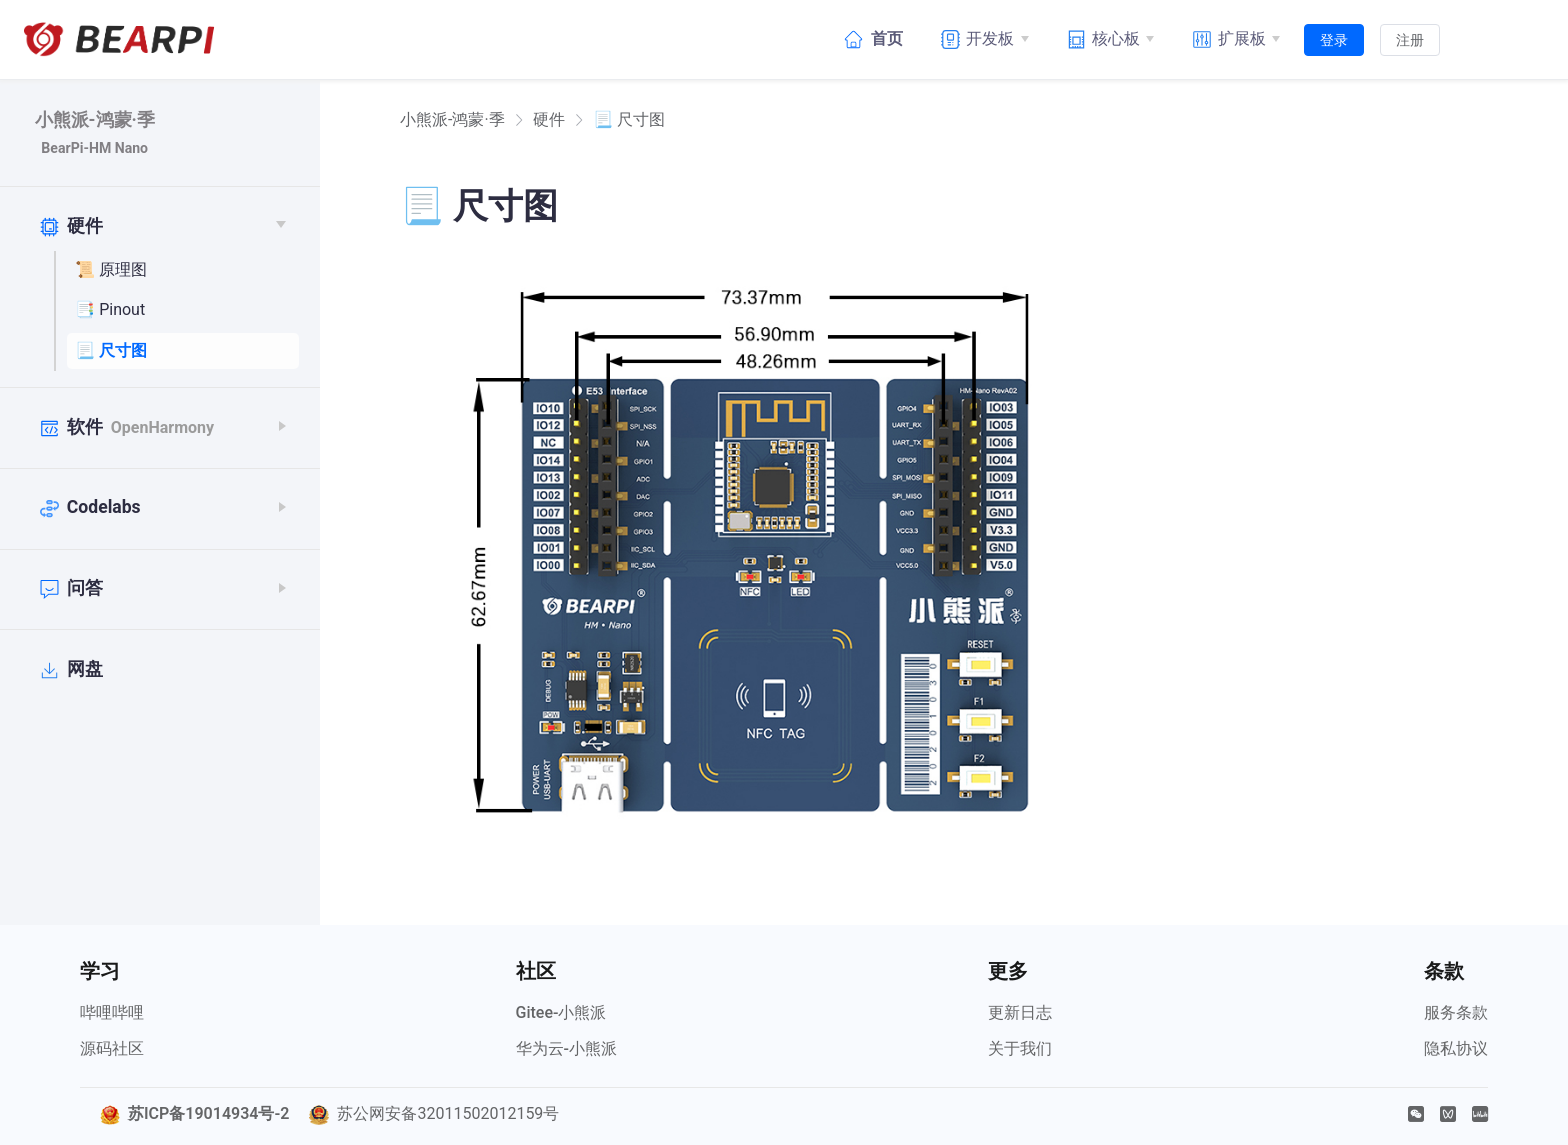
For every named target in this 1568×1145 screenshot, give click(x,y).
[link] (452, 120)
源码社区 (112, 1048)
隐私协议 (1456, 1048)
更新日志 (1020, 1012)
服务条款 (1456, 1012)
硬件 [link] (549, 120)
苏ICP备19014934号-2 (208, 1113)
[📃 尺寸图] (183, 351)
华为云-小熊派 (566, 1048)
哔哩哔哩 (112, 1012)
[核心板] (1108, 39)
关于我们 (1020, 1048)
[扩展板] (1233, 39)
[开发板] (982, 39)
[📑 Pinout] (183, 311)
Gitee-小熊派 (561, 1012)
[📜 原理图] (183, 271)
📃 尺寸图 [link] (629, 120)
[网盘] (155, 670)
